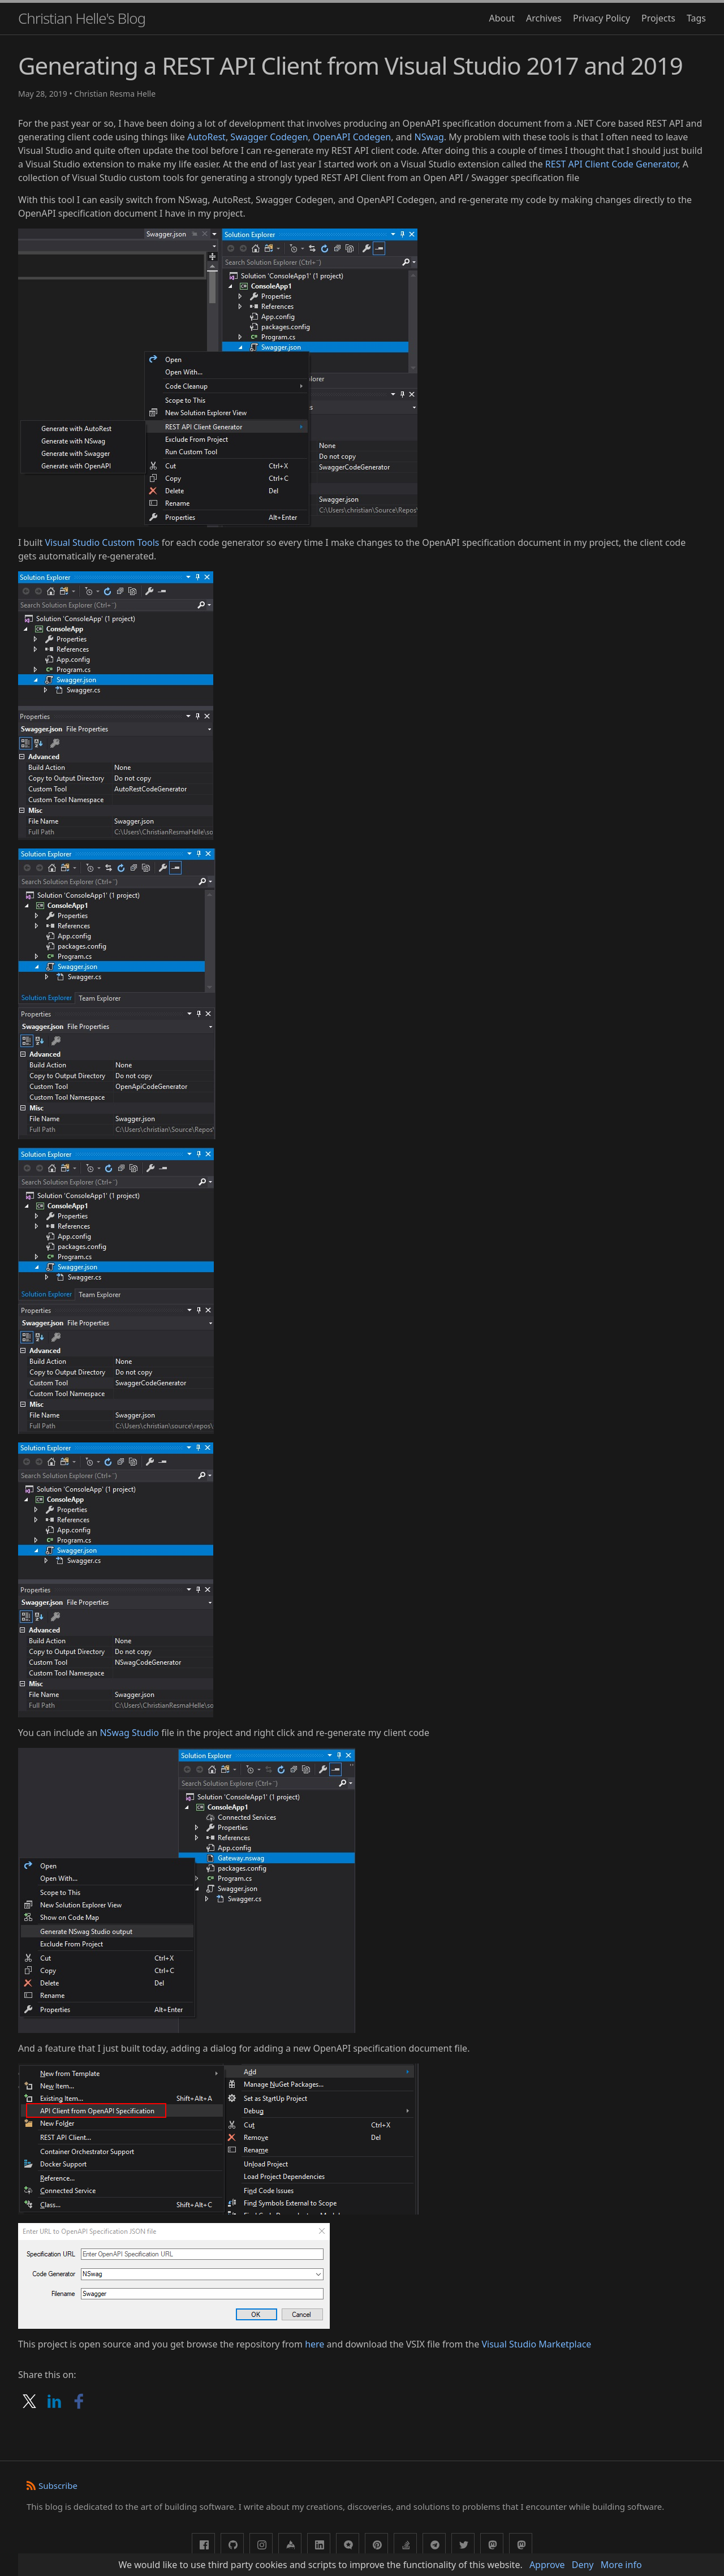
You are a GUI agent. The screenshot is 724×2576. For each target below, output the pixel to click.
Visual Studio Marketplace (536, 2344)
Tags (696, 18)
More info (621, 2564)
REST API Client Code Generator (611, 164)
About (502, 18)
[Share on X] (30, 2409)
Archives (544, 18)
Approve (547, 2564)
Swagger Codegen (269, 137)
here (314, 2344)
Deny (583, 2564)
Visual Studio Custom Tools (102, 542)
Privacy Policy (601, 18)
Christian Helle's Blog (81, 18)
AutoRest (206, 137)
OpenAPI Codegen (352, 137)
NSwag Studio (129, 1732)
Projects (658, 18)
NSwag (428, 137)
